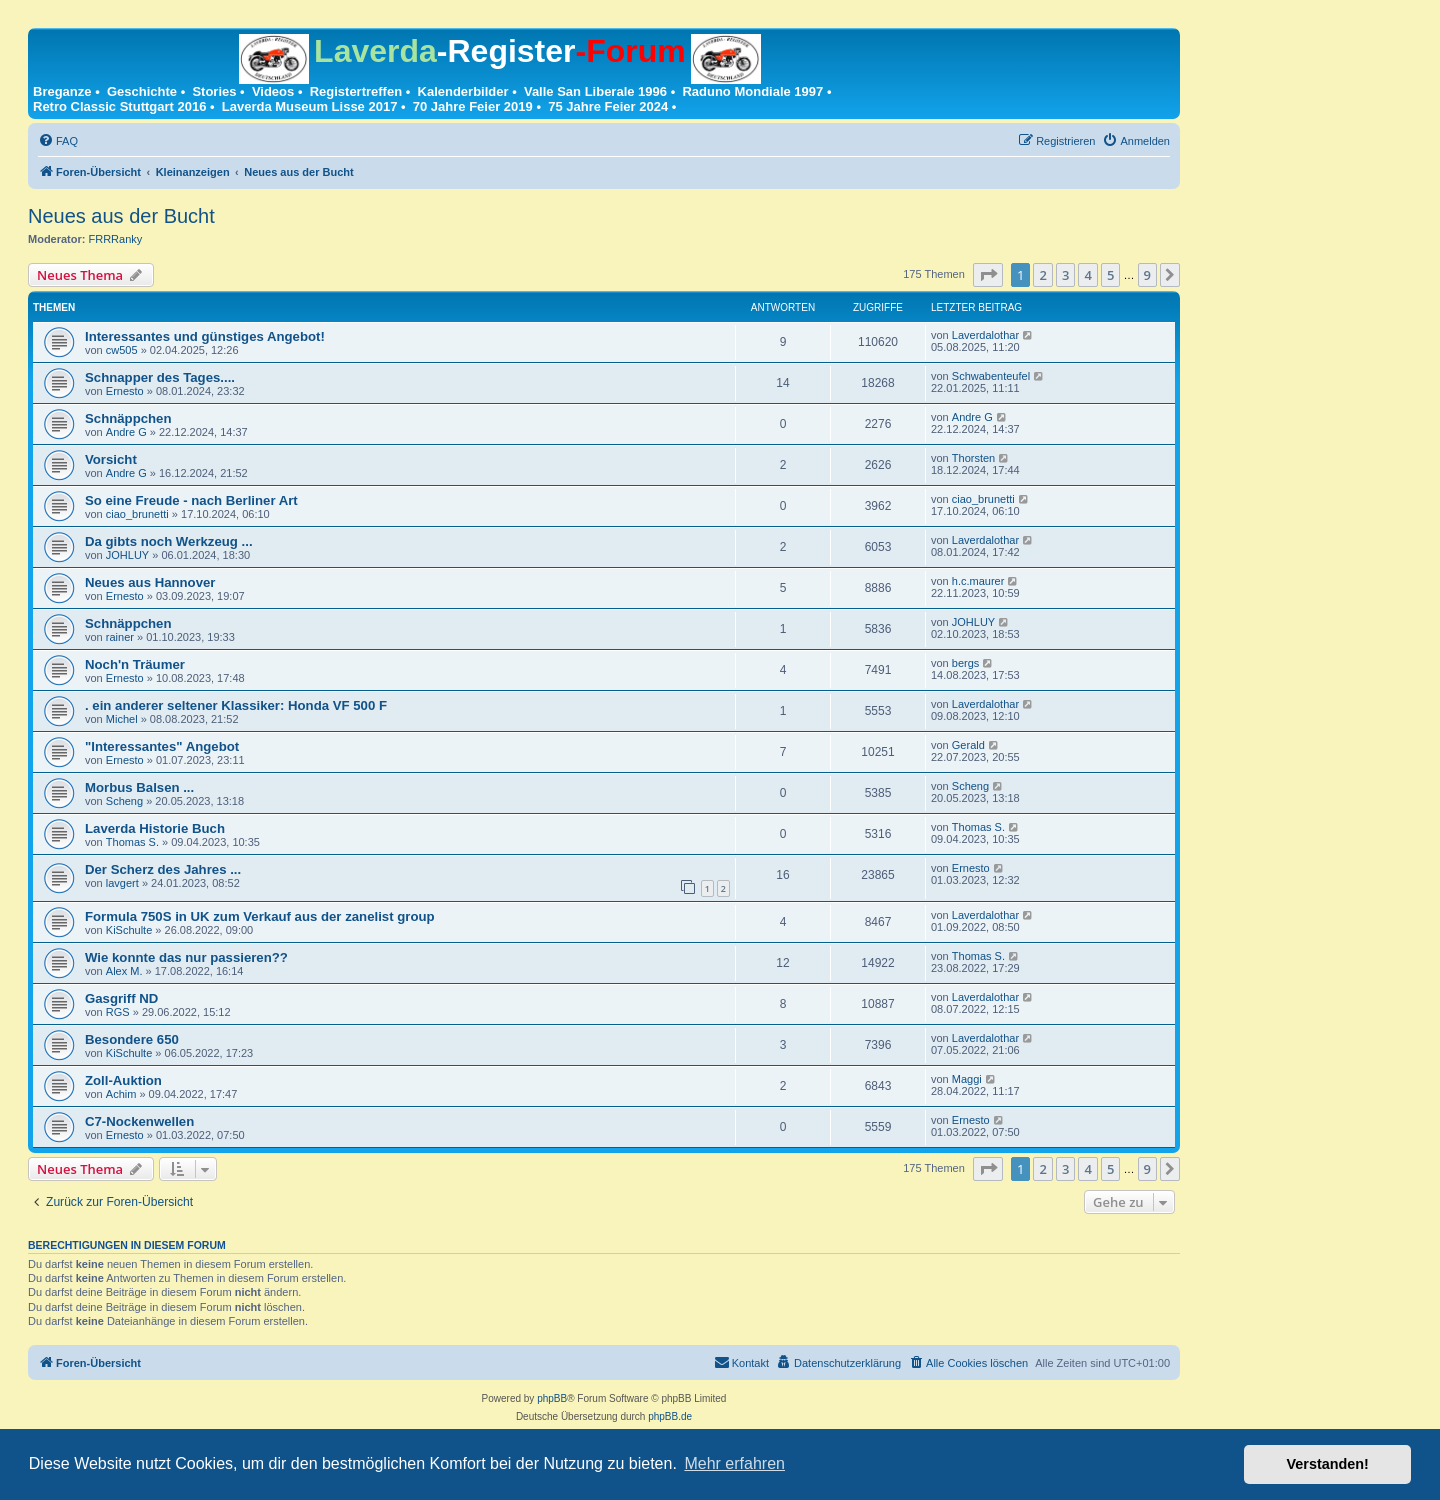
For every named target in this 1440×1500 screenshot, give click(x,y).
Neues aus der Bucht (121, 216)
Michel (122, 719)
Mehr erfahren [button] (734, 1463)
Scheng (124, 801)
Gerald (968, 745)
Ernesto (125, 391)
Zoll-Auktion (123, 1080)
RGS (118, 1012)
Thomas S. (132, 842)
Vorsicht (111, 459)
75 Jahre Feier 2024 (608, 106)
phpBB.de (670, 1416)
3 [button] (1065, 275)
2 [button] (1042, 275)
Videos (273, 91)
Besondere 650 (132, 1039)
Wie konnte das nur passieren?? (186, 957)
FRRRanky (116, 239)
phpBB (552, 1398)
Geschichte (142, 91)
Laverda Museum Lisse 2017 (310, 106)
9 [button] (1147, 275)
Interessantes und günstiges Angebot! (205, 336)
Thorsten (973, 458)
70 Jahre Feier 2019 (473, 106)
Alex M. (124, 971)
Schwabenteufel (991, 376)
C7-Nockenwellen (139, 1121)
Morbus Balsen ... (139, 787)
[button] (988, 275)
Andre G (126, 432)
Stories (214, 91)
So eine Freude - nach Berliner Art (191, 500)
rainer (120, 637)
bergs (966, 663)
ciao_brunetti (137, 514)
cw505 (122, 350)
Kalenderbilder (463, 91)
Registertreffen (356, 91)
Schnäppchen (128, 418)
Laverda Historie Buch (155, 828)
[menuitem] (58, 141)
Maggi (967, 1079)
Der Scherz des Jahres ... (163, 869)
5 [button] (1110, 275)
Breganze (62, 91)
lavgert (122, 883)
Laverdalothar (985, 335)
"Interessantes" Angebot (162, 746)
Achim (121, 1094)
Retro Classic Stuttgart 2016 (119, 106)
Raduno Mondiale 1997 (752, 91)
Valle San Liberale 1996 (595, 91)
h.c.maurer (978, 581)
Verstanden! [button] (1328, 1464)
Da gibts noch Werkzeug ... (169, 541)
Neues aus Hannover (150, 582)
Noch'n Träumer (135, 664)
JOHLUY (127, 555)
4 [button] (1087, 275)
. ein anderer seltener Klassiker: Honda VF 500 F (236, 705)
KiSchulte (129, 930)
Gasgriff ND (121, 998)
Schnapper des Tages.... (160, 377)
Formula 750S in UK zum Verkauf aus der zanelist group (260, 916)
